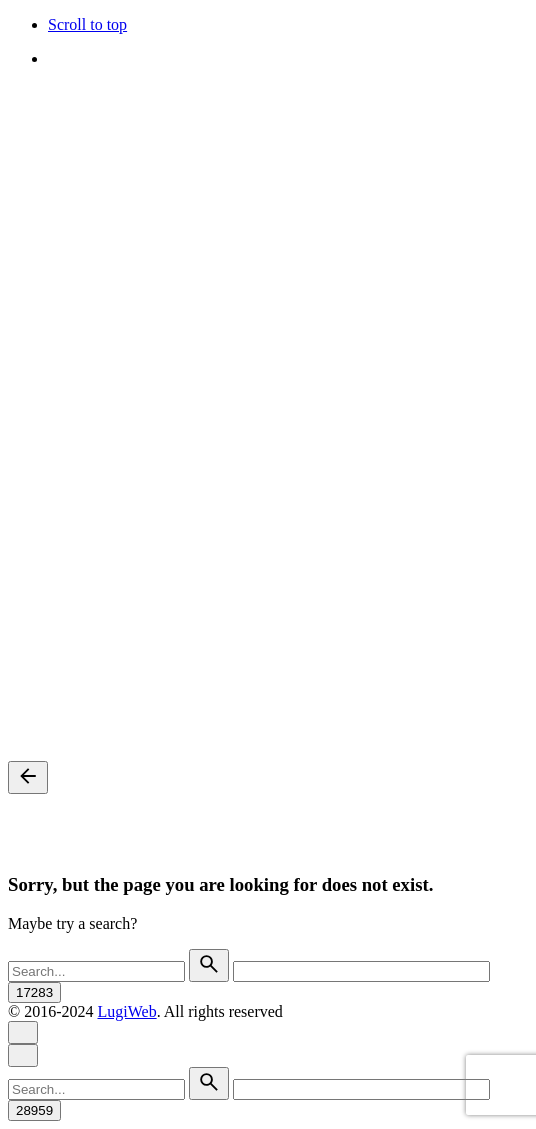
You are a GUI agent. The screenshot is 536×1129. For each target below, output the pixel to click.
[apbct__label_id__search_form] (361, 971)
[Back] (28, 777)
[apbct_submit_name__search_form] (34, 992)
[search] (209, 965)
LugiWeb (126, 1011)
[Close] (23, 1032)
